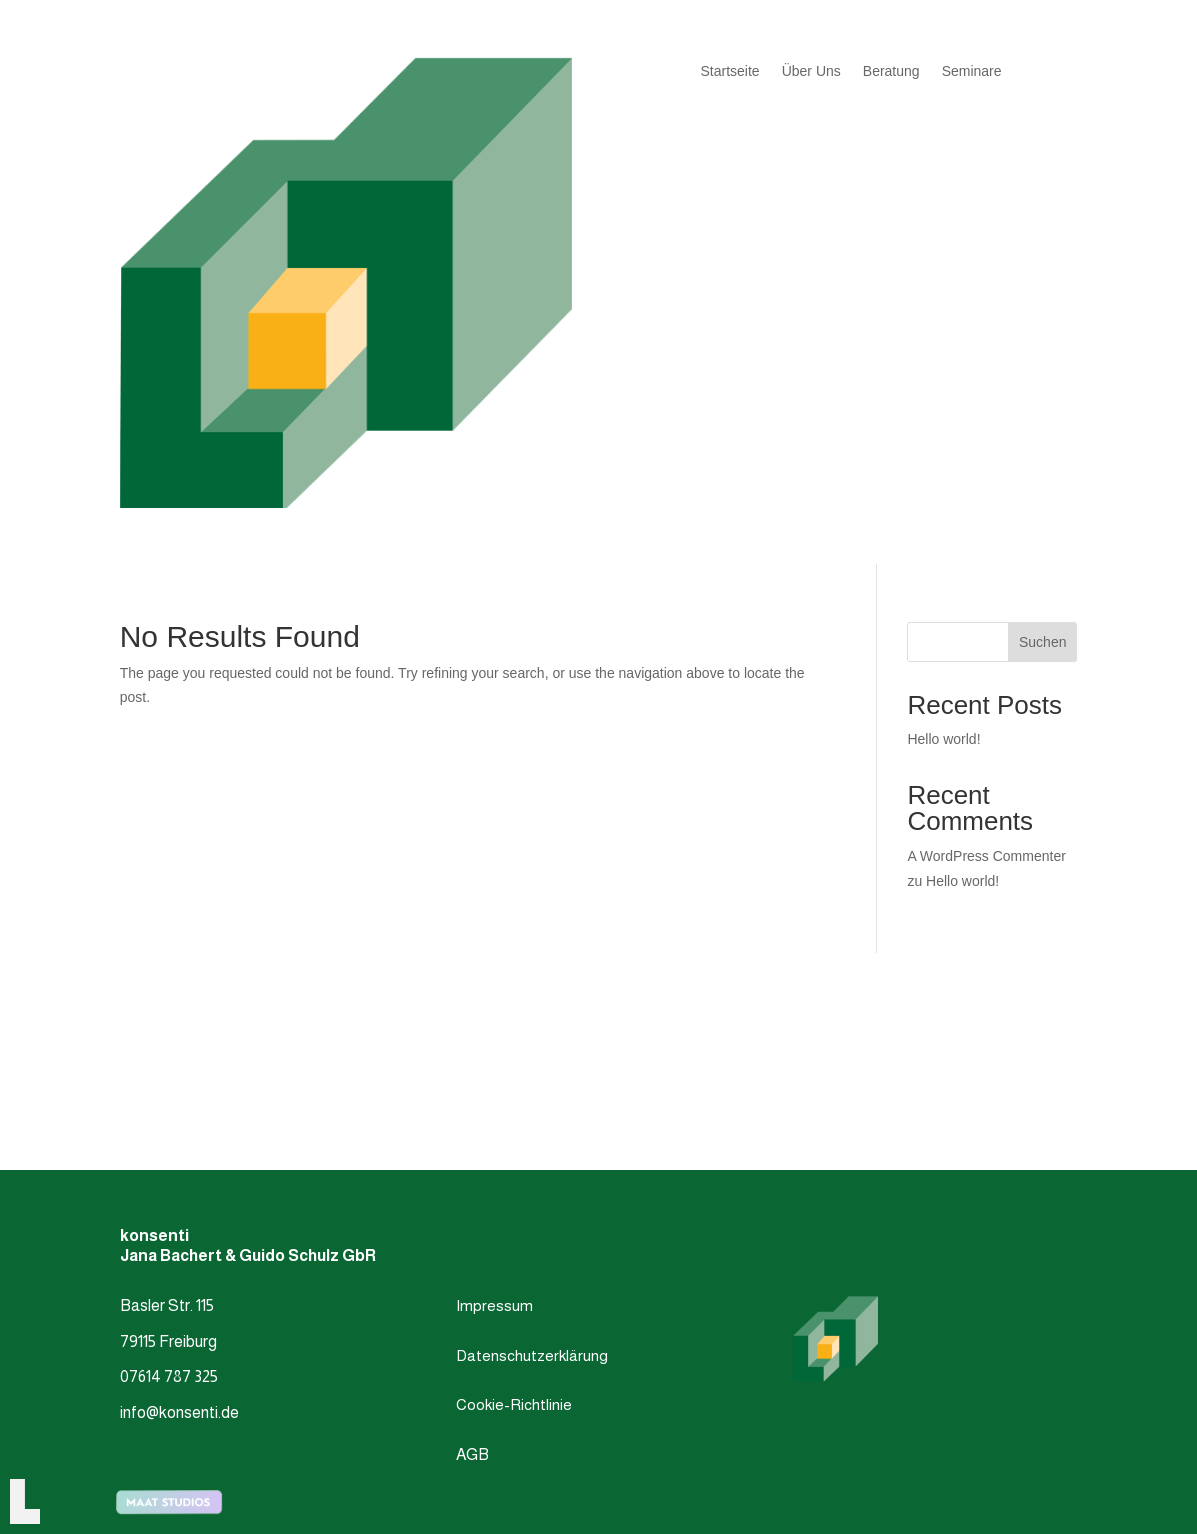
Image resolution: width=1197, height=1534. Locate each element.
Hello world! (943, 739)
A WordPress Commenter (986, 856)
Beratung (891, 71)
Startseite (730, 71)
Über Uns (811, 71)
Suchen (1042, 642)
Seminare (972, 71)
